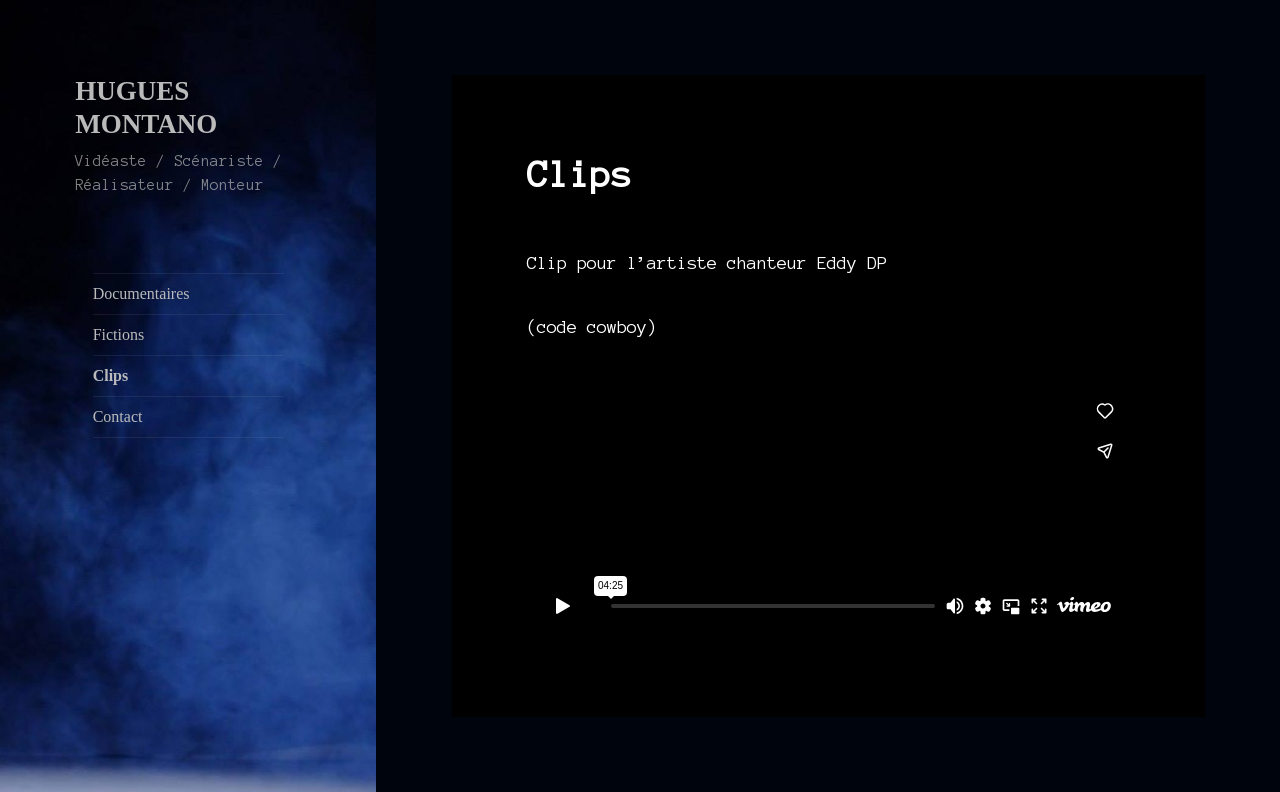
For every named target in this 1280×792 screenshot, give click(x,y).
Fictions (119, 334)
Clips (111, 375)
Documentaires (141, 293)
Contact (118, 416)
